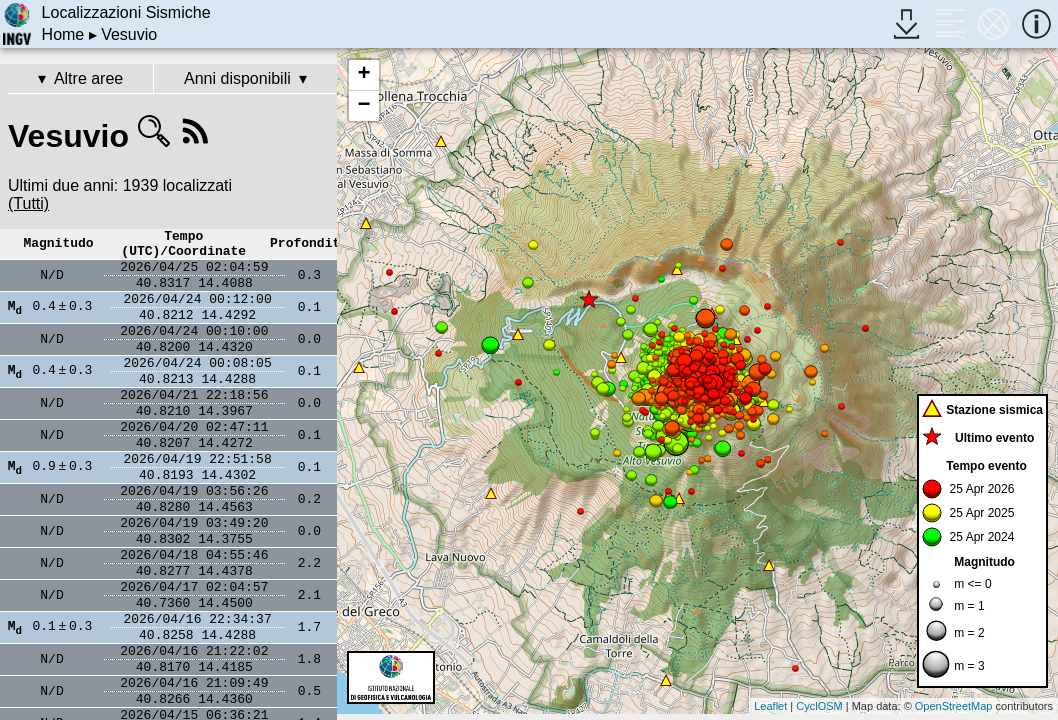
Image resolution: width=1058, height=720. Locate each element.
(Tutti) (28, 203)
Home (63, 34)
